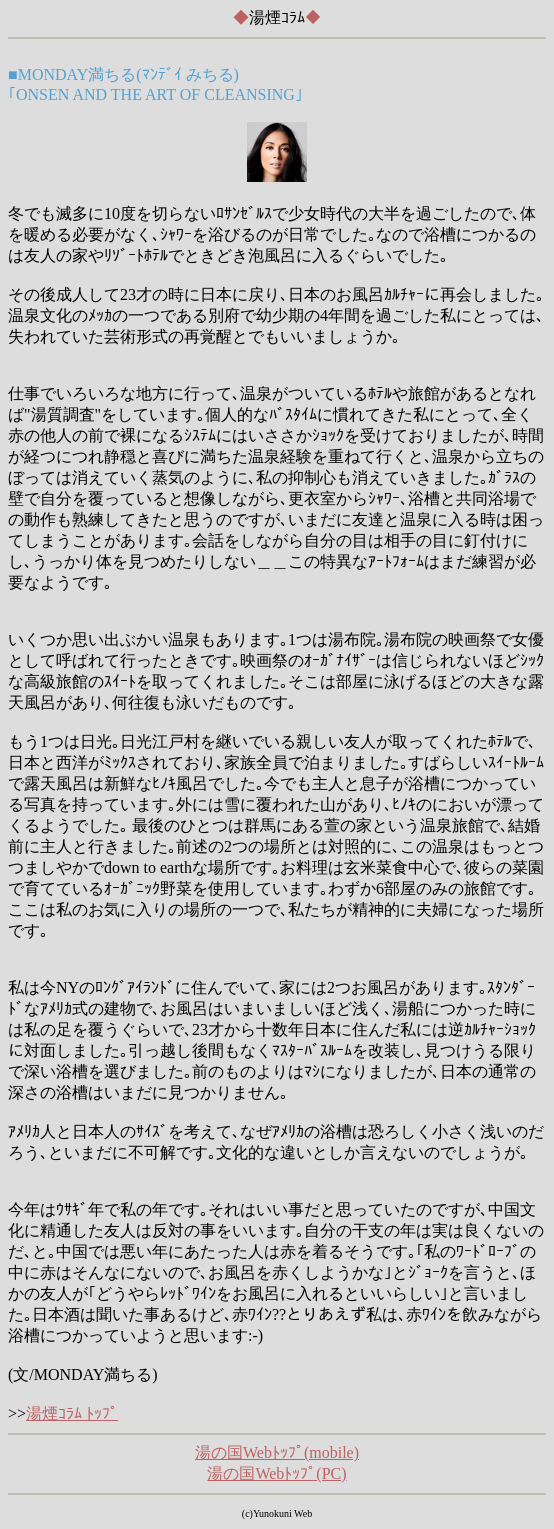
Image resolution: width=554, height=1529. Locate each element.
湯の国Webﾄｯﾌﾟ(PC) (276, 1473)
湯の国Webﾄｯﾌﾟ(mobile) (277, 1452)
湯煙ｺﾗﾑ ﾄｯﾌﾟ (72, 1413)
